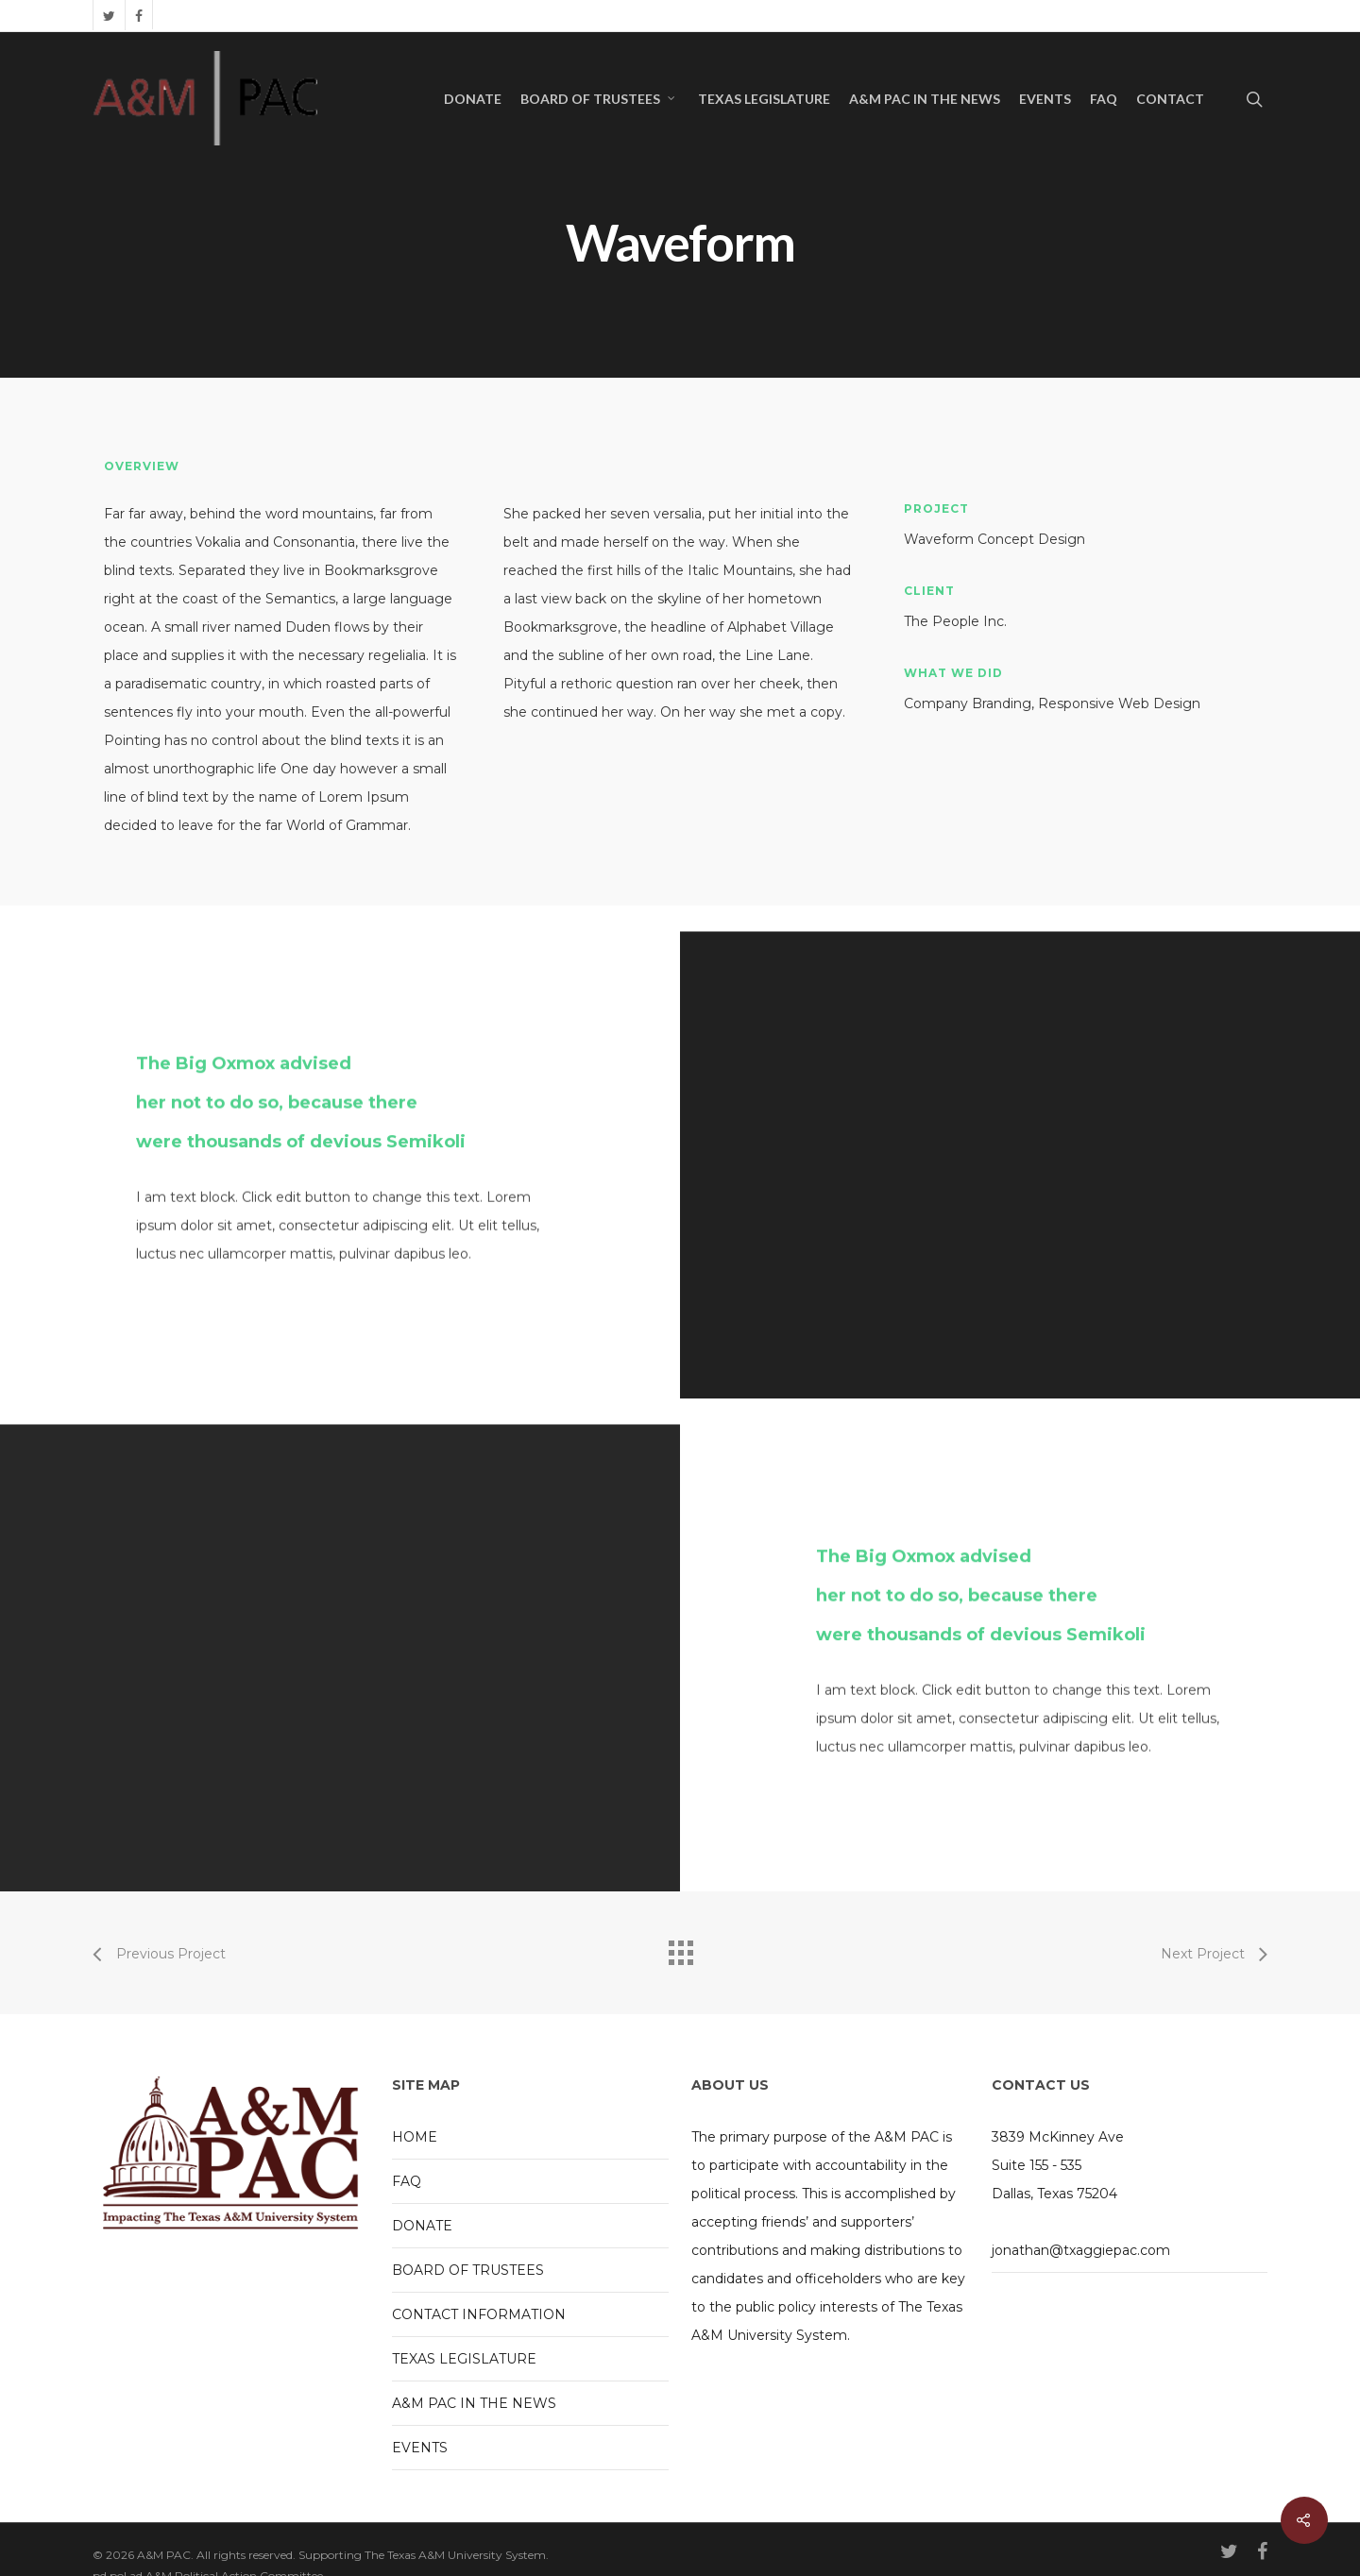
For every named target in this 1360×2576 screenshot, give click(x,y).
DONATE (473, 99)
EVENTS (1045, 99)
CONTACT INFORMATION (479, 2313)
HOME (414, 2135)
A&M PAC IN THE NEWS (924, 99)
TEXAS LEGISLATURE (764, 99)
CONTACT (1170, 99)
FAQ (1103, 99)
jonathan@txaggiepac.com (1081, 2249)
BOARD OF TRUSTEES (598, 99)
